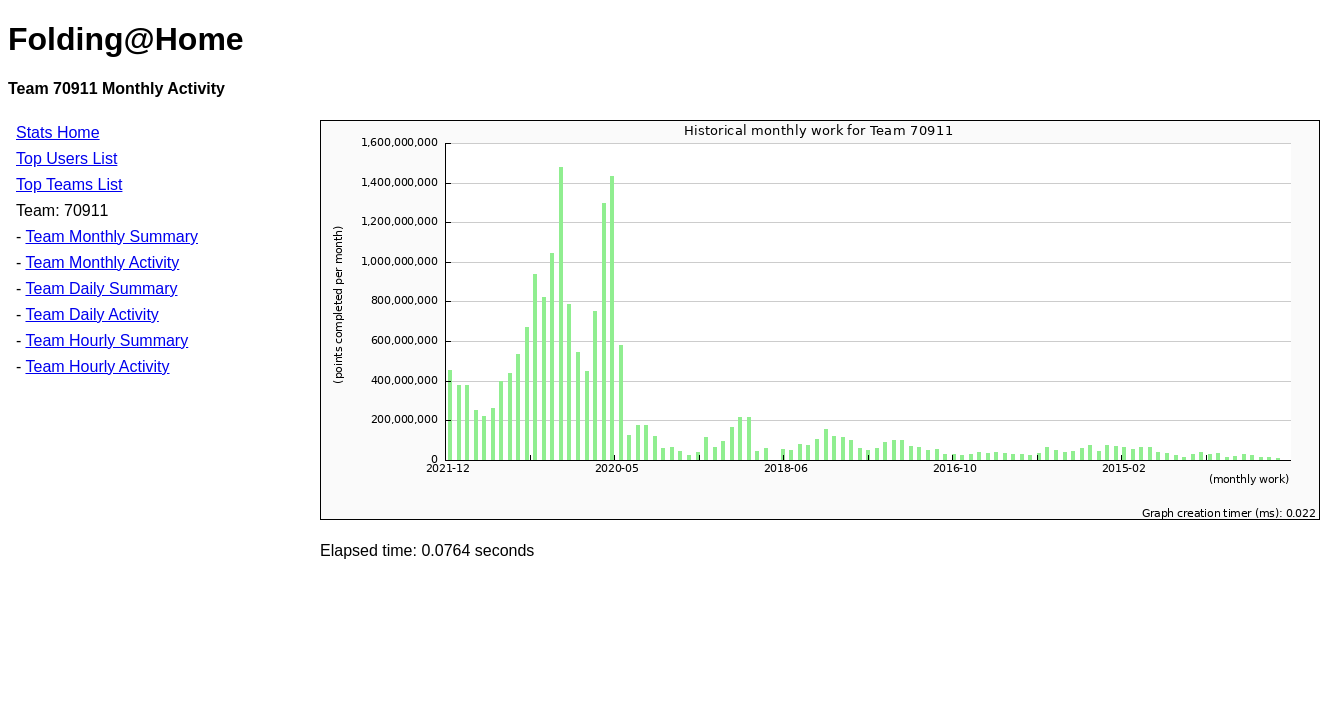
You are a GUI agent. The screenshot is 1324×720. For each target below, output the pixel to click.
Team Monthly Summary (111, 236)
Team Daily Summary (101, 288)
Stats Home (58, 132)
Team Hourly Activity (97, 366)
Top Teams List (69, 184)
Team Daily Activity (91, 314)
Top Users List (66, 158)
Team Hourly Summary (106, 340)
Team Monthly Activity (102, 262)
